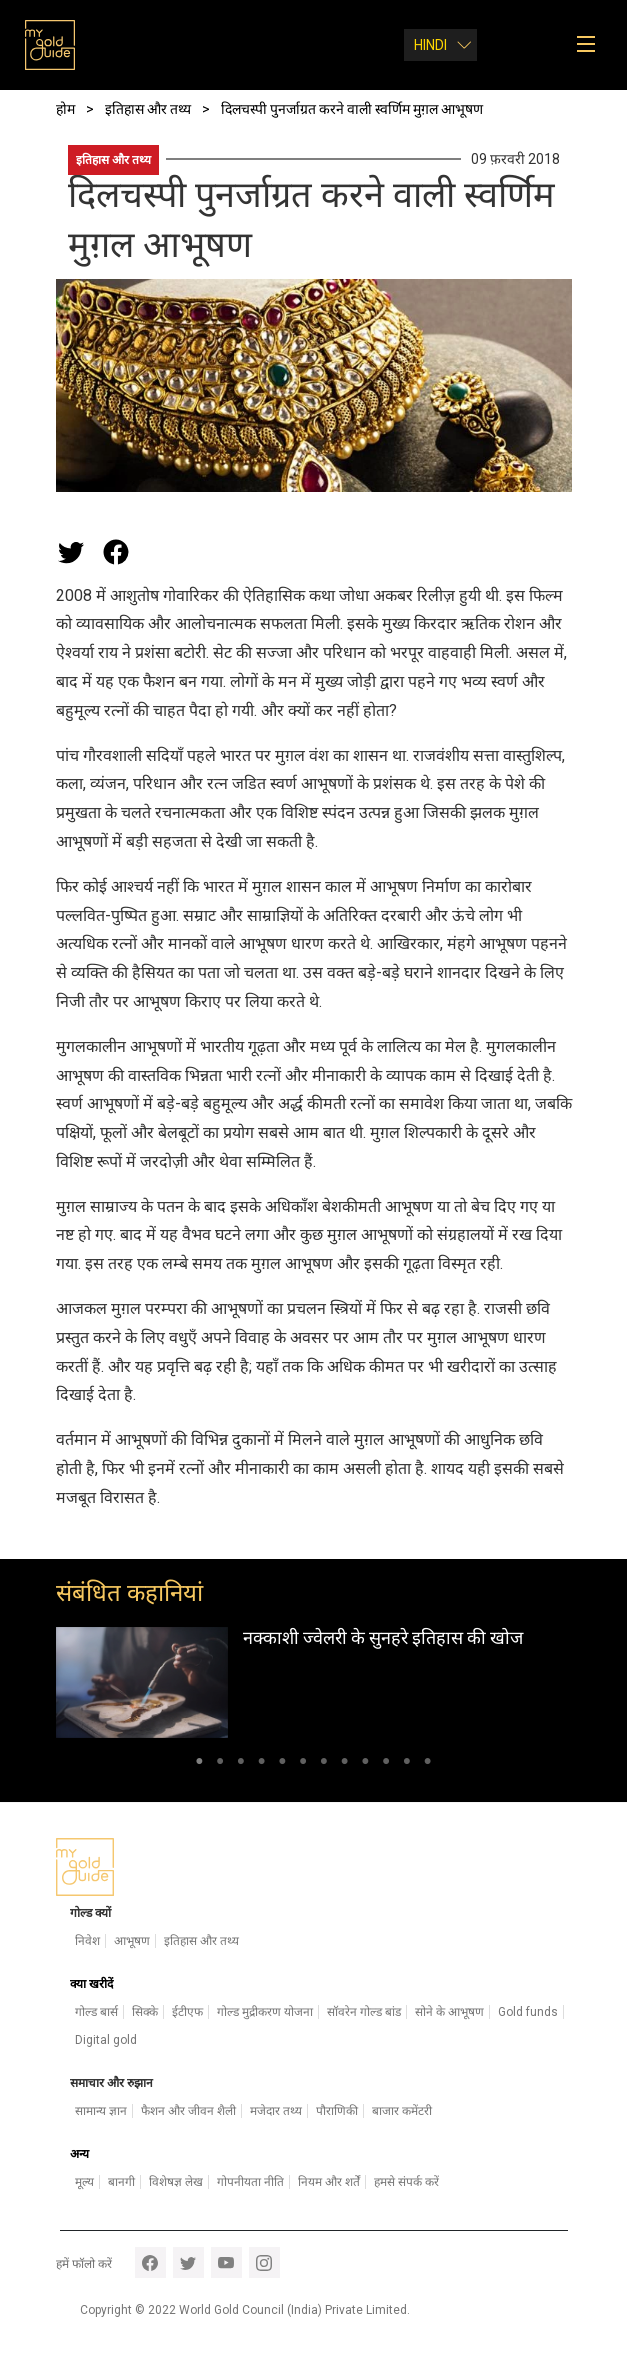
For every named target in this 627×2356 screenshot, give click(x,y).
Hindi (430, 45)
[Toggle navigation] (592, 45)
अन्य (79, 2154)
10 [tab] (386, 1765)
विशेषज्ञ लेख (176, 2182)
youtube (226, 2262)
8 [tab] (344, 1765)
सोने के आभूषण (449, 2012)
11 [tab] (407, 1765)
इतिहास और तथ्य (113, 160)
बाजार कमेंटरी (402, 2111)
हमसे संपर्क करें (406, 2182)
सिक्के (145, 2012)
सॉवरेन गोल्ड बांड (364, 2012)
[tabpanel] (314, 1683)
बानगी (121, 2182)
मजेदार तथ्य (276, 2111)
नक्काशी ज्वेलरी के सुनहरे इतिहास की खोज (383, 1637)
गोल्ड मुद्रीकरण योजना (265, 2012)
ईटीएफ (187, 2012)
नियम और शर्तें (329, 2182)
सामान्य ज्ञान (101, 2111)
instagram (264, 2262)
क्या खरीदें (91, 1984)
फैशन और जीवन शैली (188, 2111)
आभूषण (132, 1941)
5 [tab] (282, 1765)
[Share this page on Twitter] (71, 552)
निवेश (87, 1941)
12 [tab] (427, 1765)
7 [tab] (324, 1765)
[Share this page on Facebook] (116, 552)
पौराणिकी (337, 2111)
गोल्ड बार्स (96, 2012)
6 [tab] (303, 1765)
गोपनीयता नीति (250, 2182)
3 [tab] (240, 1765)
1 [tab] (199, 1765)
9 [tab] (365, 1765)
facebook (150, 2262)
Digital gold (106, 2040)
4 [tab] (261, 1765)
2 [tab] (220, 1765)
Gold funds (528, 2012)
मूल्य (84, 2182)
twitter (188, 2262)
